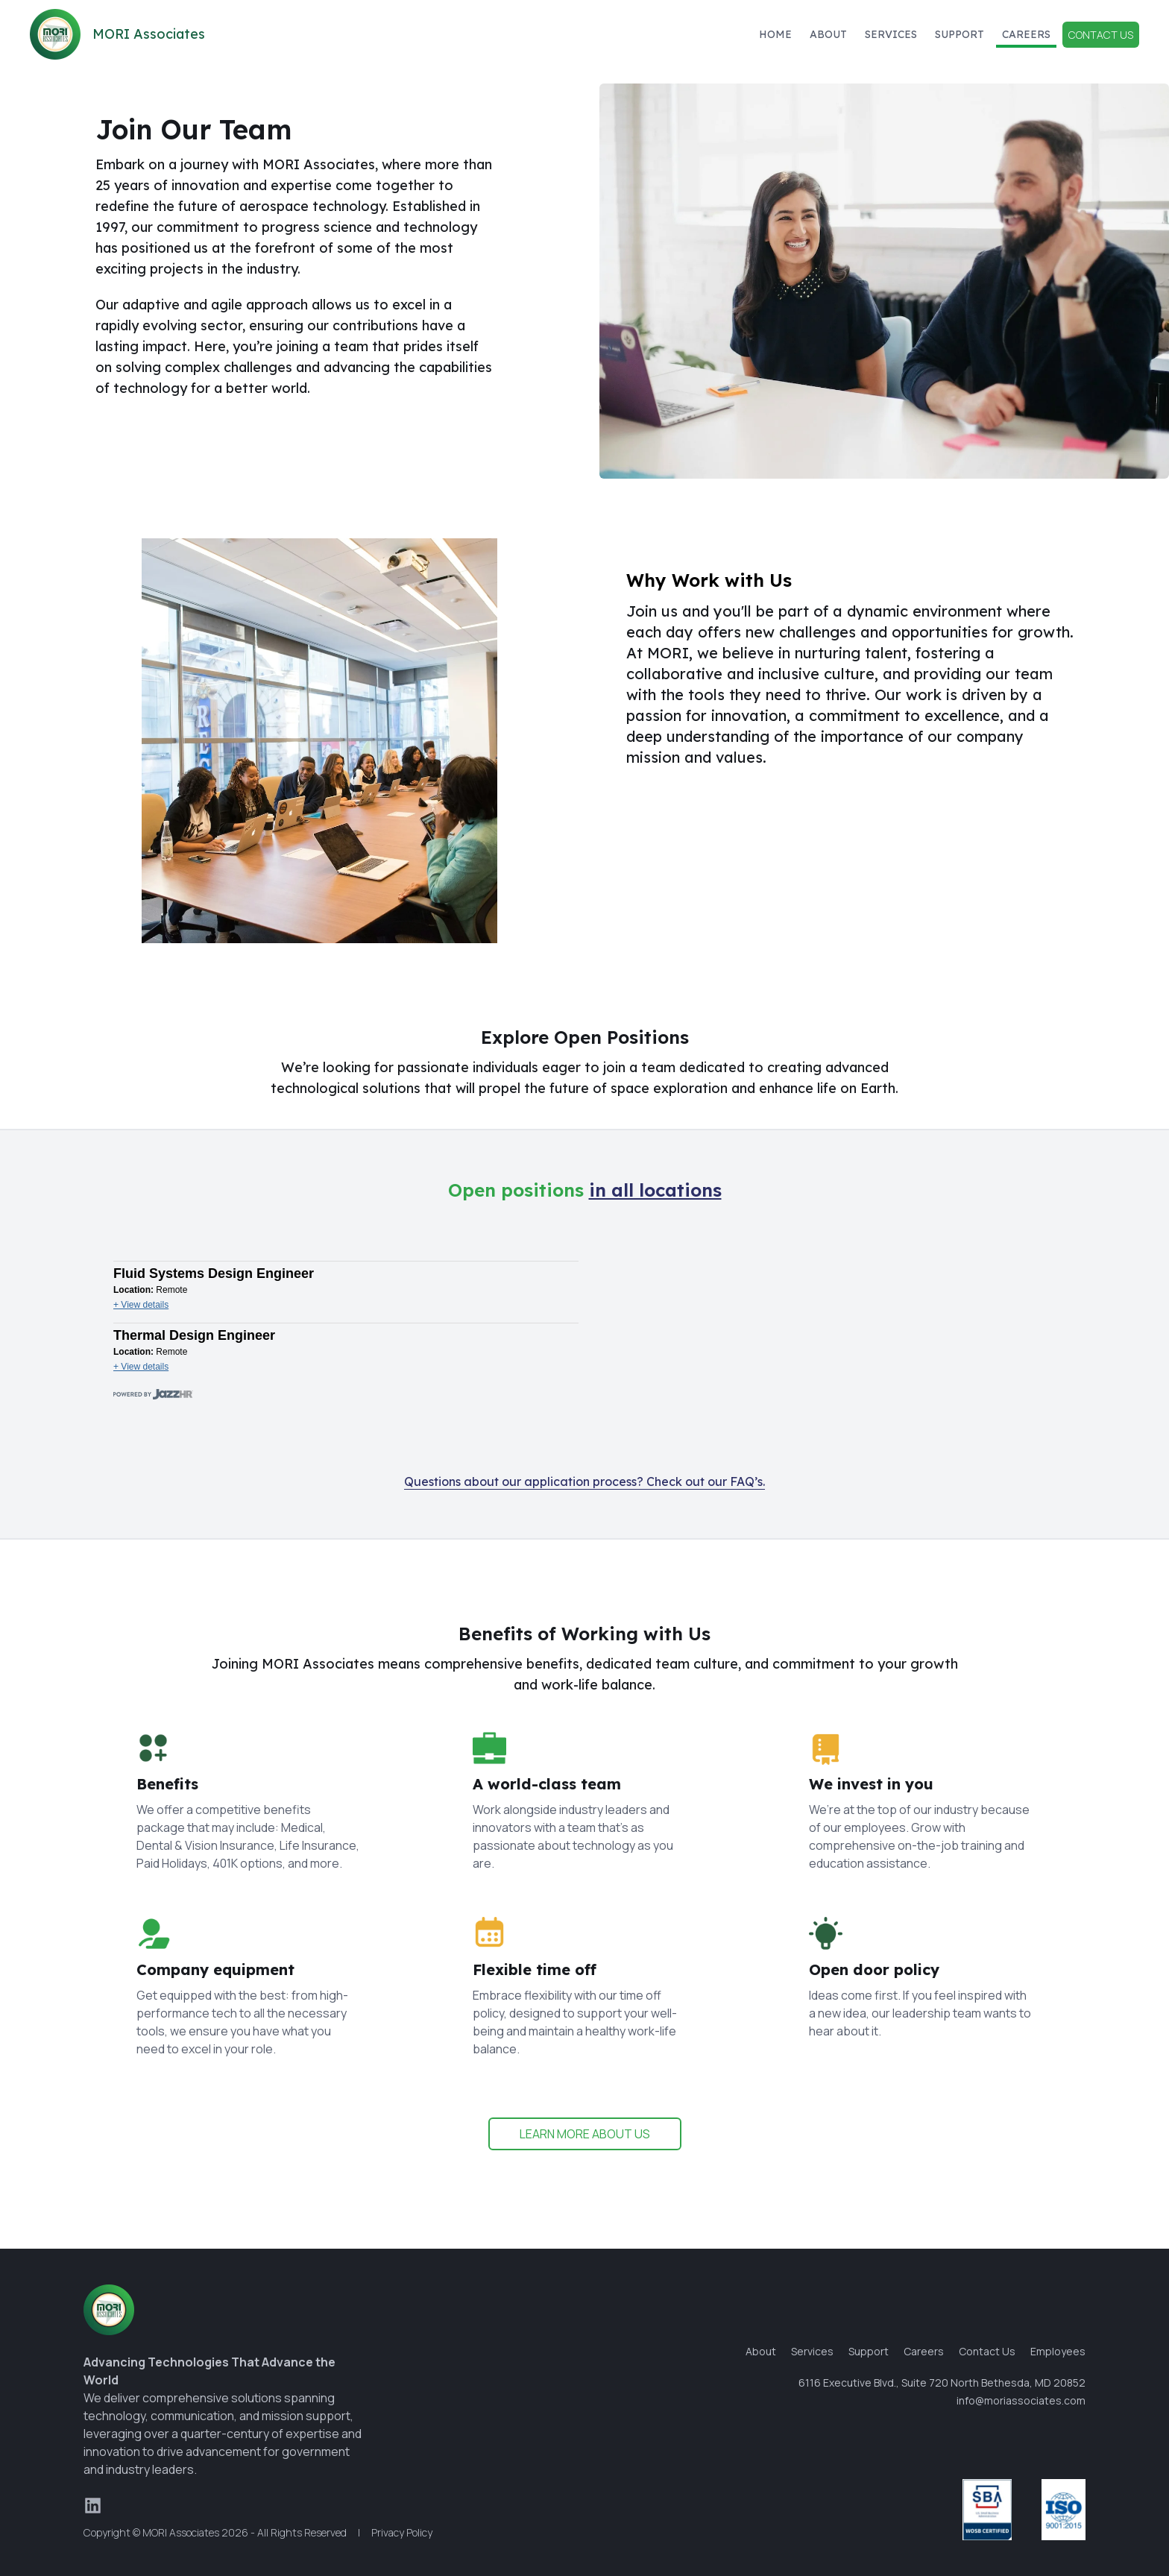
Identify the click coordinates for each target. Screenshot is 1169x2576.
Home (775, 34)
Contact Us (1100, 35)
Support (959, 34)
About (828, 34)
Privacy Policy (401, 2532)
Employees (1058, 2351)
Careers (1026, 34)
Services (891, 34)
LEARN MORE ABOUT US (585, 2134)
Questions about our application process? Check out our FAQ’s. (584, 1481)
